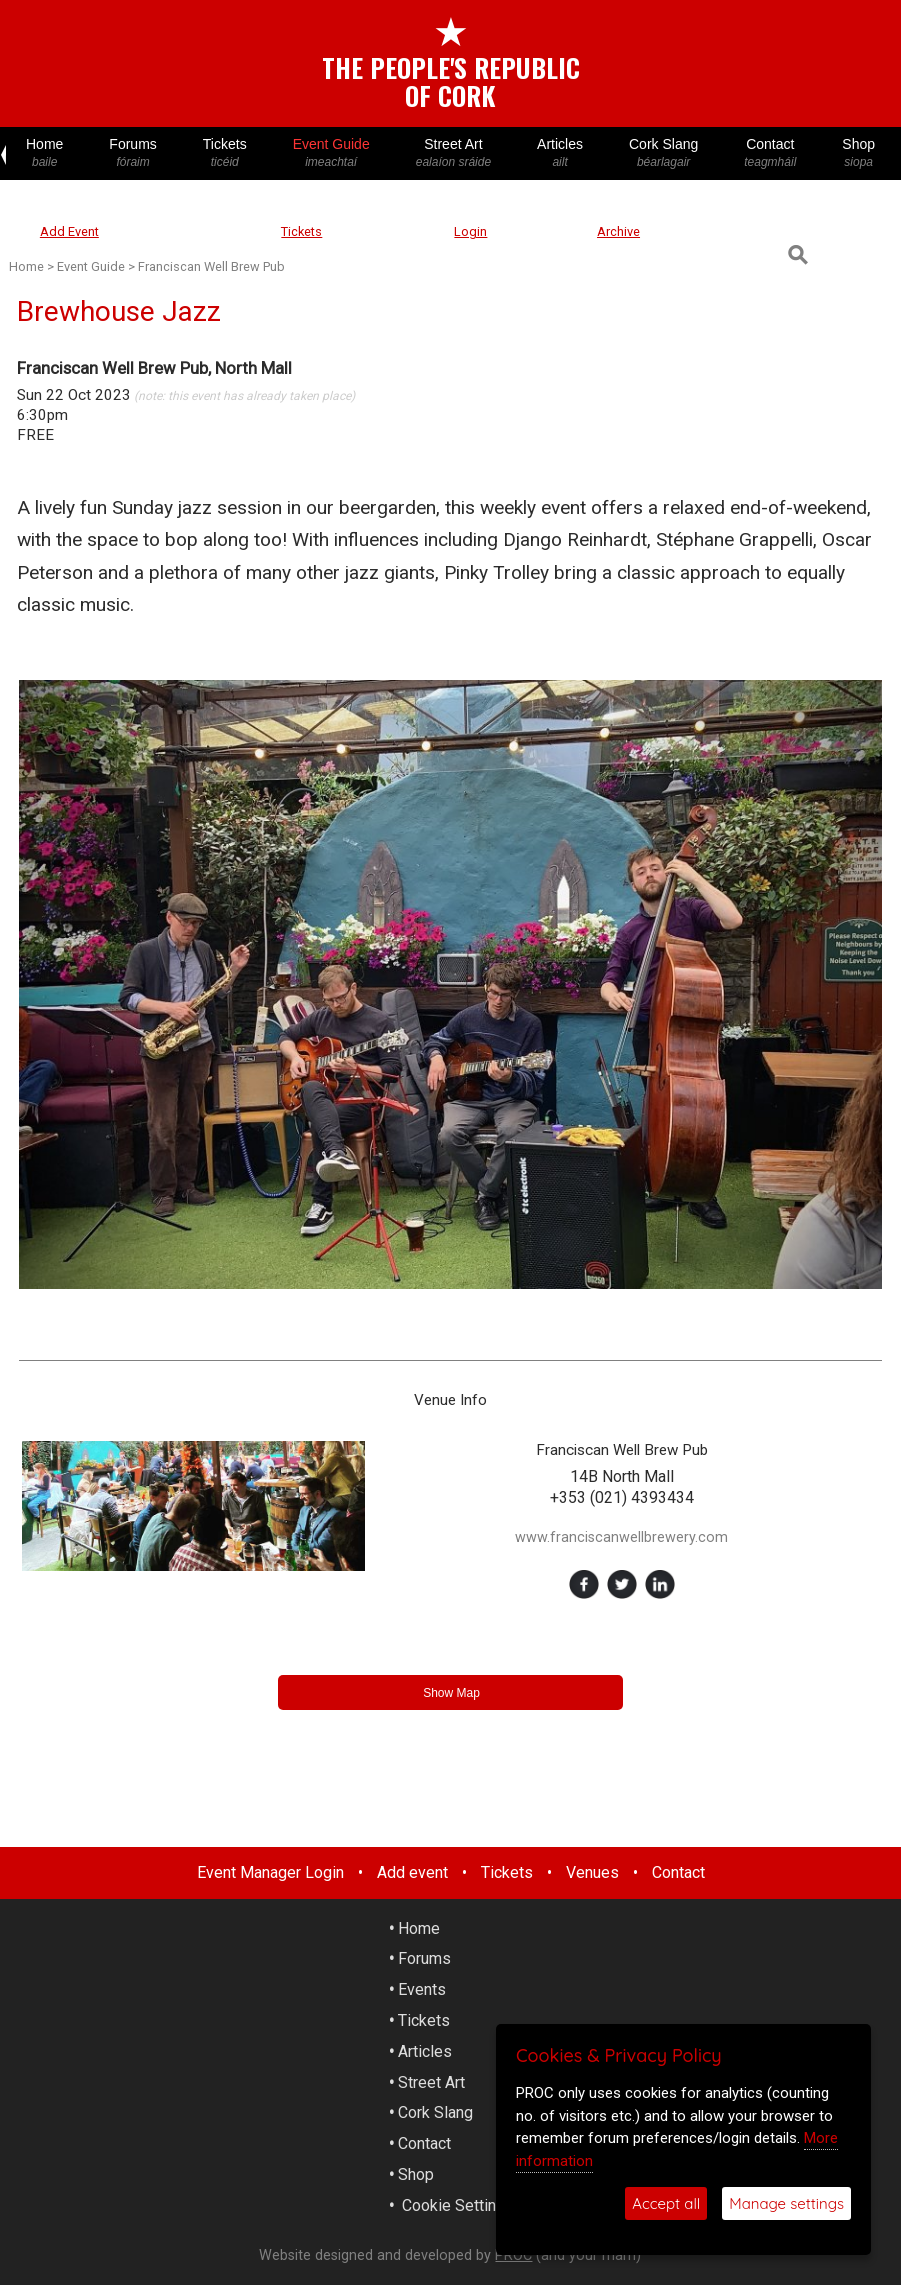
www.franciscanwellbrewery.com (621, 1537)
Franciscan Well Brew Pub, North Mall (154, 368)
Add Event (69, 231)
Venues (592, 1872)
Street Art (453, 153)
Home (44, 153)
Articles (560, 153)
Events (422, 1989)
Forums (132, 153)
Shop (858, 153)
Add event (412, 1872)
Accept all (666, 2203)
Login (470, 231)
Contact (770, 153)
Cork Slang (663, 153)
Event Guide (331, 153)
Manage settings (786, 2203)
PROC (513, 2255)
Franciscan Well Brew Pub (211, 266)
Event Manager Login (270, 1872)
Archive (618, 231)
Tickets (225, 153)
